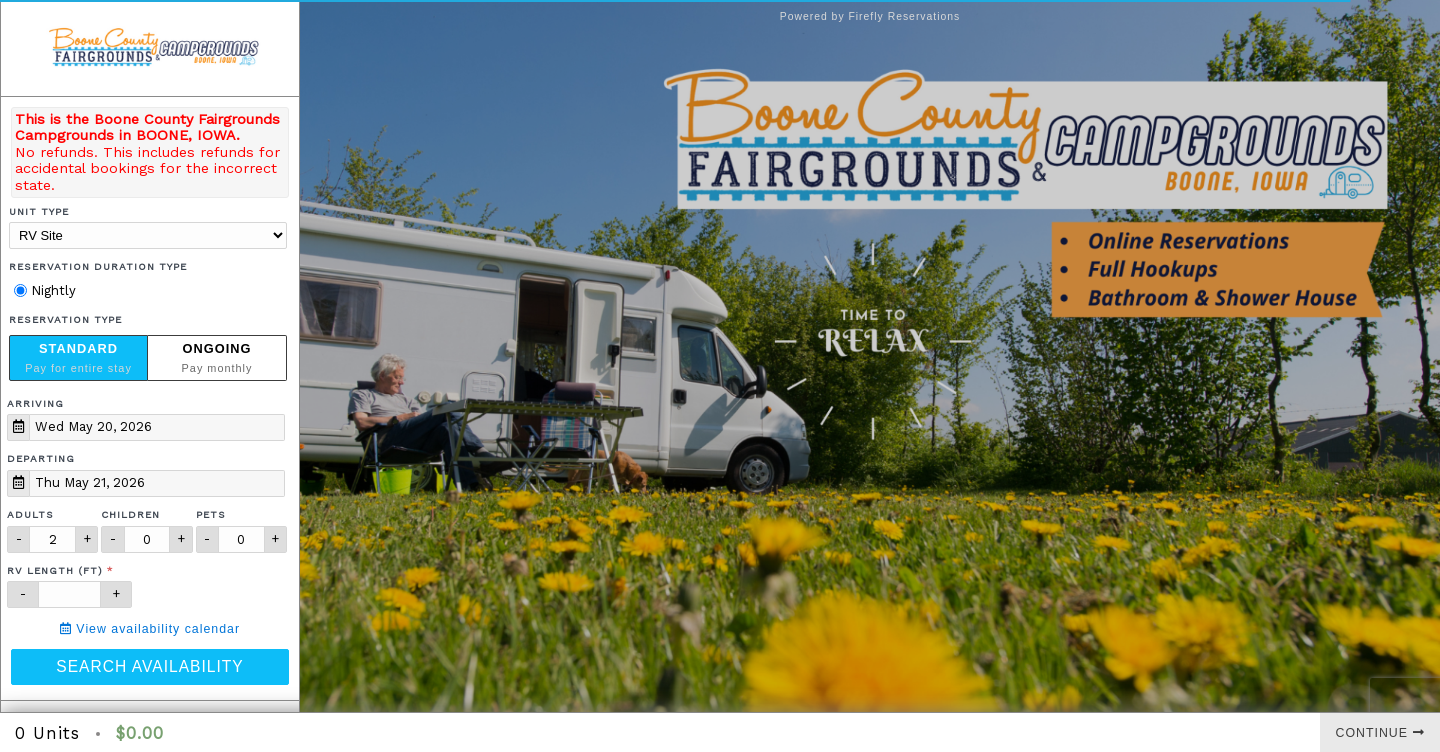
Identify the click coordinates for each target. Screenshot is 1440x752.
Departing (41, 458)
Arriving (35, 403)
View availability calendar (150, 629)
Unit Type (39, 211)
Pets (211, 514)
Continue (1380, 733)
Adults (30, 514)
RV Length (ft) (55, 570)
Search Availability (149, 666)
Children (130, 514)
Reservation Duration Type (98, 266)
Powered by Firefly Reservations (870, 16)
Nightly (45, 290)
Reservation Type (65, 319)
